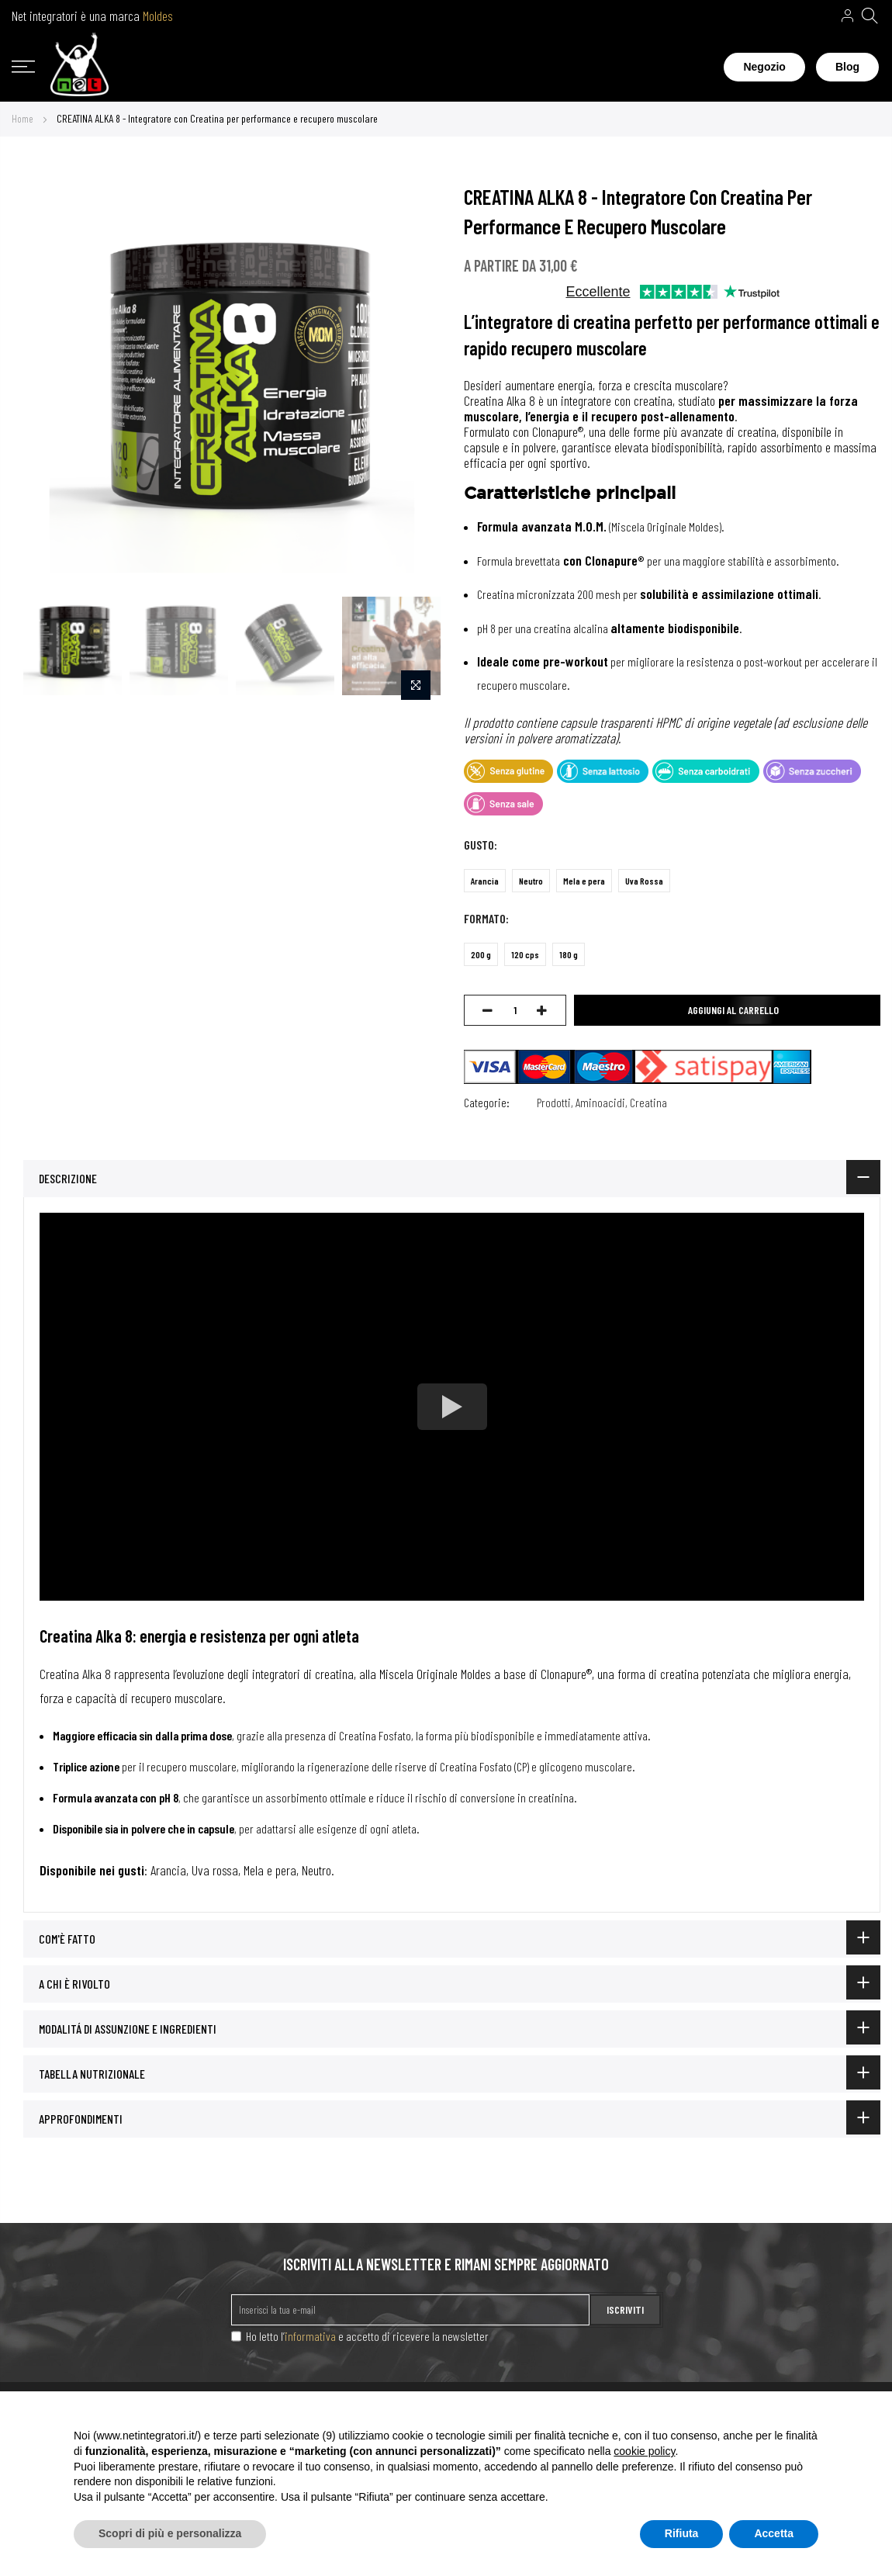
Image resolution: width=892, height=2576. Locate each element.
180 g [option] (568, 954)
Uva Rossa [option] (644, 880)
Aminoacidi (600, 1102)
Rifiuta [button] (682, 2533)
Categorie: (487, 1102)
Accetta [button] (773, 2533)
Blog (847, 67)
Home (22, 118)
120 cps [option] (525, 954)
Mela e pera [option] (584, 880)
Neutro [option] (531, 880)
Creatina (648, 1102)
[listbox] (659, 884)
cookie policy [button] (644, 2451)
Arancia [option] (485, 880)
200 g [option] (481, 954)
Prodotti (554, 1102)
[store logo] (79, 67)
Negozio (764, 67)
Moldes (158, 15)
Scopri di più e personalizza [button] (170, 2533)
